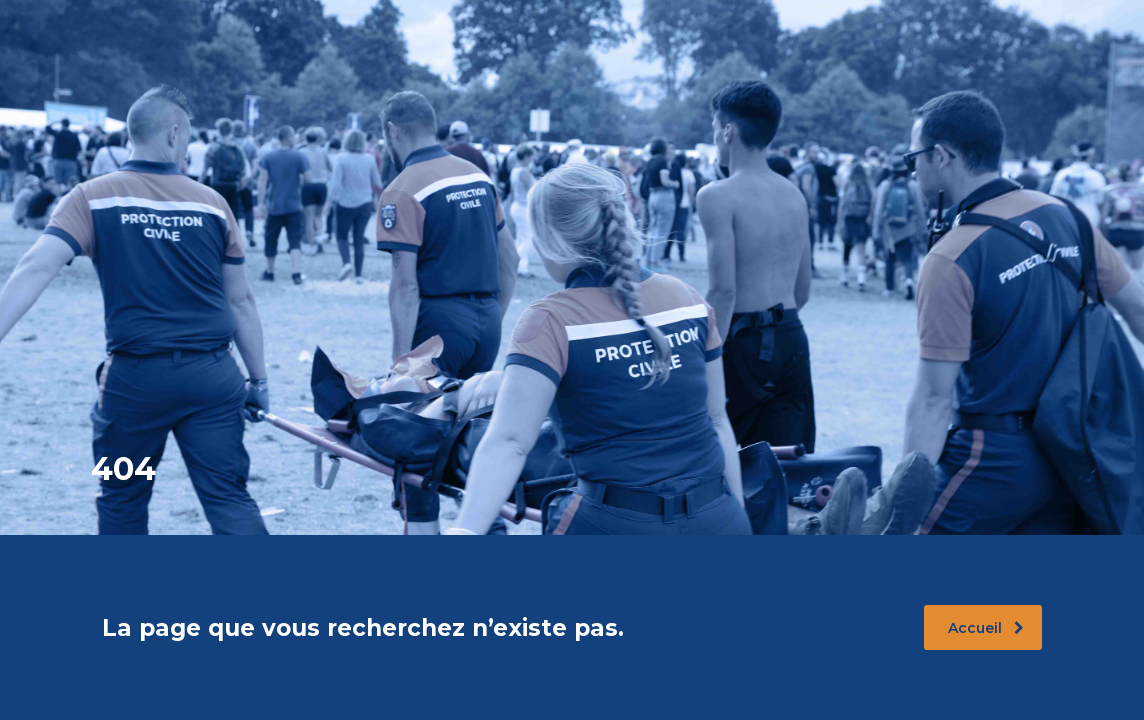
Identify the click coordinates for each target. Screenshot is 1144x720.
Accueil (986, 628)
